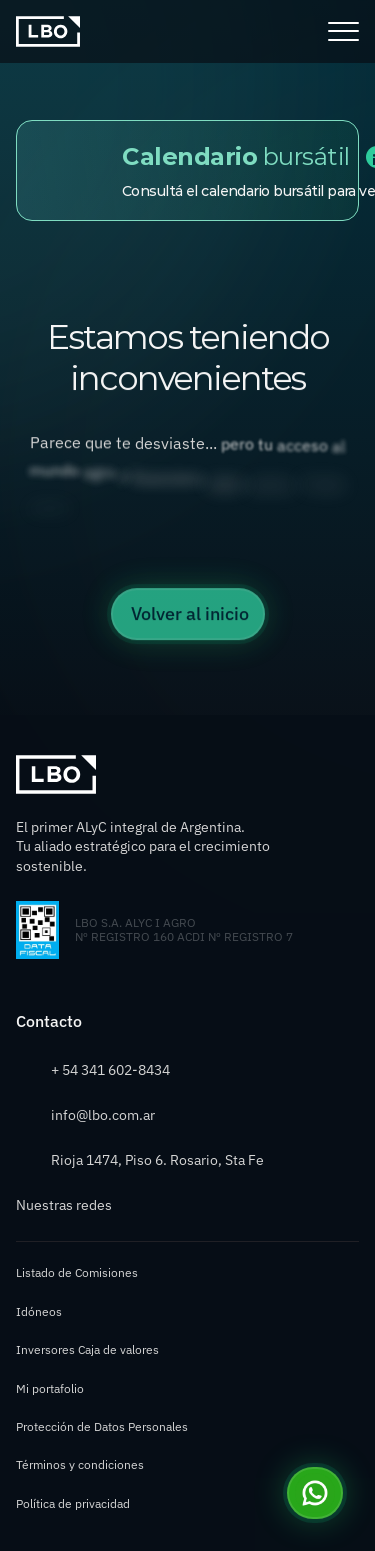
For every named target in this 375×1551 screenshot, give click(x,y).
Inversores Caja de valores (87, 1349)
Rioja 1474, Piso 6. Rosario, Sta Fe (157, 1160)
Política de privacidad (73, 1503)
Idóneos (39, 1311)
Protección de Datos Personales (102, 1426)
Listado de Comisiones (77, 1272)
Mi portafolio (50, 1388)
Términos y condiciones (80, 1464)
